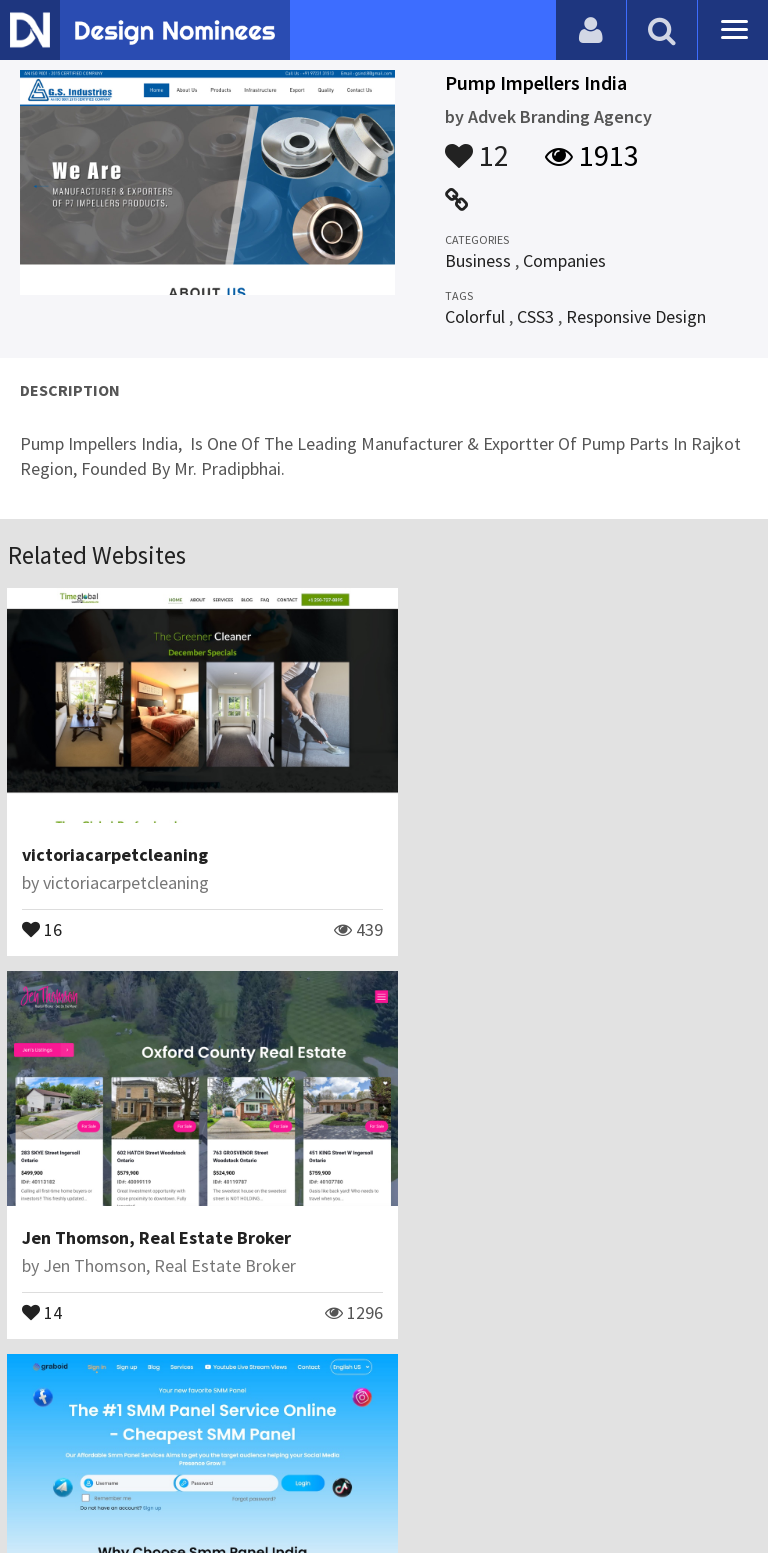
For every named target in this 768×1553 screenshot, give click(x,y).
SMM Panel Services (100, 1210)
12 (477, 146)
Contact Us (117, 1457)
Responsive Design (636, 316)
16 (43, 915)
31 (43, 1284)
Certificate (214, 1457)
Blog (42, 1457)
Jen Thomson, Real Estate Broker (541, 841)
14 (427, 915)
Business (478, 260)
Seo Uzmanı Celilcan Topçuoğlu (160, 1238)
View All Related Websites (384, 1371)
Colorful (475, 316)
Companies (564, 260)
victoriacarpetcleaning (116, 841)
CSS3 (535, 316)
